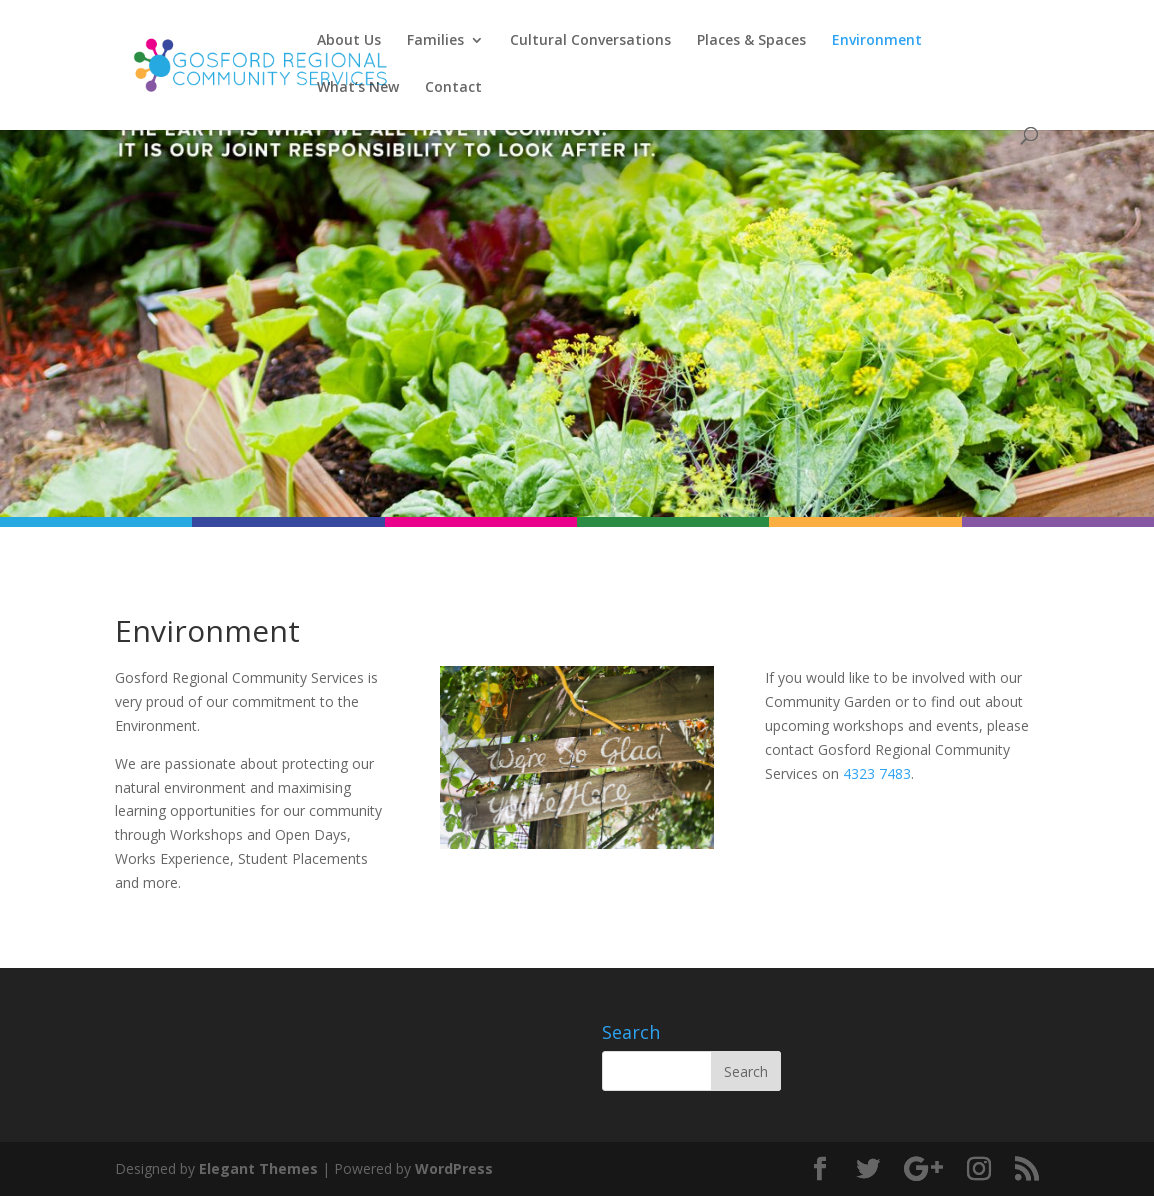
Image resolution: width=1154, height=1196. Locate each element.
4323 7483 (877, 773)
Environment (877, 41)
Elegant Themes (258, 1168)
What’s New (358, 88)
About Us (349, 41)
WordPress (454, 1168)
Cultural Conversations (590, 41)
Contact (453, 88)
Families (435, 41)
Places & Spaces (751, 41)
